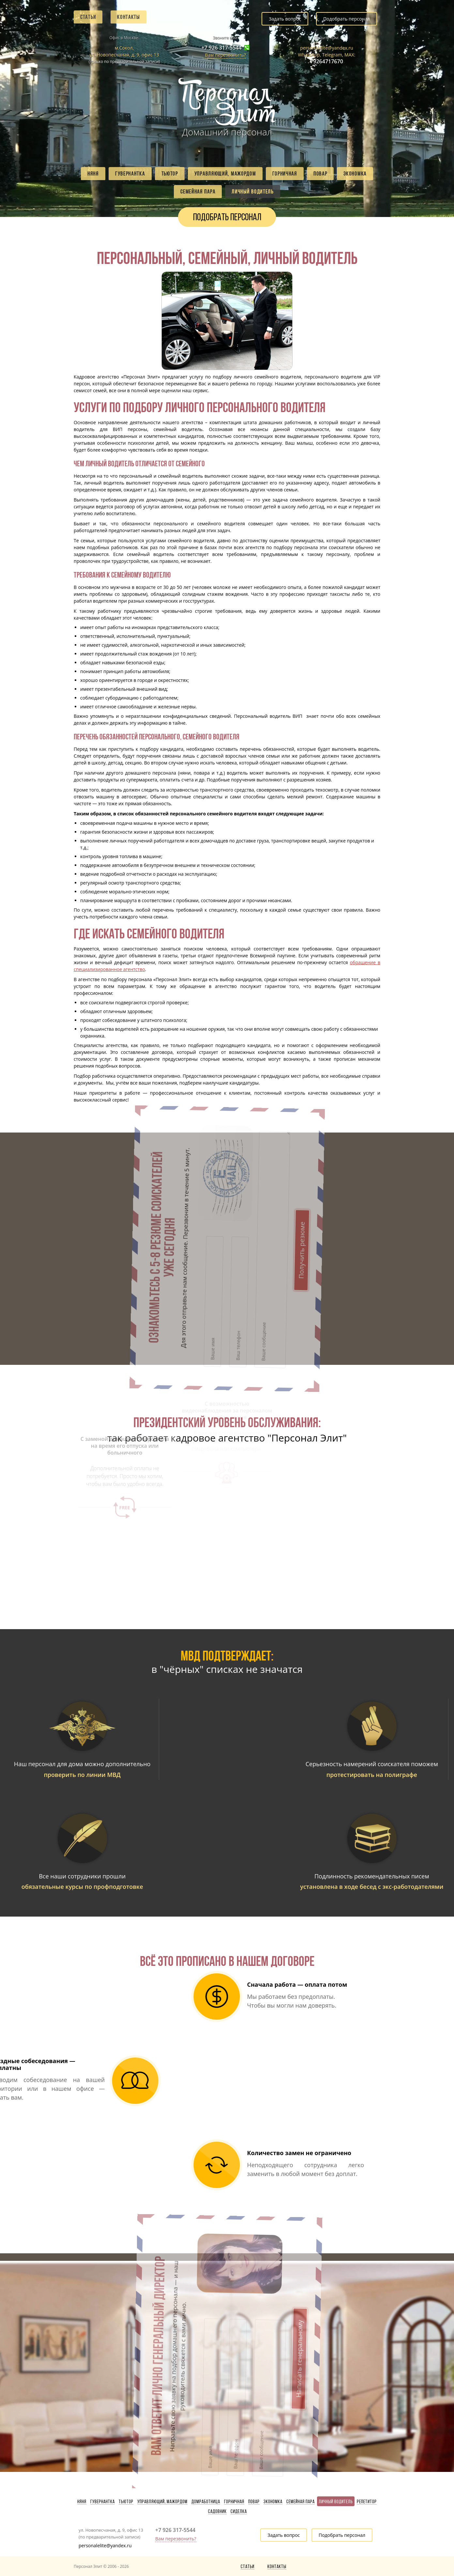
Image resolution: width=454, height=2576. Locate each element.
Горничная (284, 174)
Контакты (128, 17)
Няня (93, 174)
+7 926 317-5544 (222, 47)
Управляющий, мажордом (225, 174)
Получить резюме (230, 1174)
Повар (320, 174)
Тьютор (169, 174)
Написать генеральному (230, 2285)
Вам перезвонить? (225, 55)
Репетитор (367, 2501)
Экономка (355, 174)
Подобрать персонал (346, 19)
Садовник (217, 2511)
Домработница (205, 2501)
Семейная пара (197, 191)
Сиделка (239, 2511)
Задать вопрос (285, 19)
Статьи (88, 17)
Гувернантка (130, 174)
